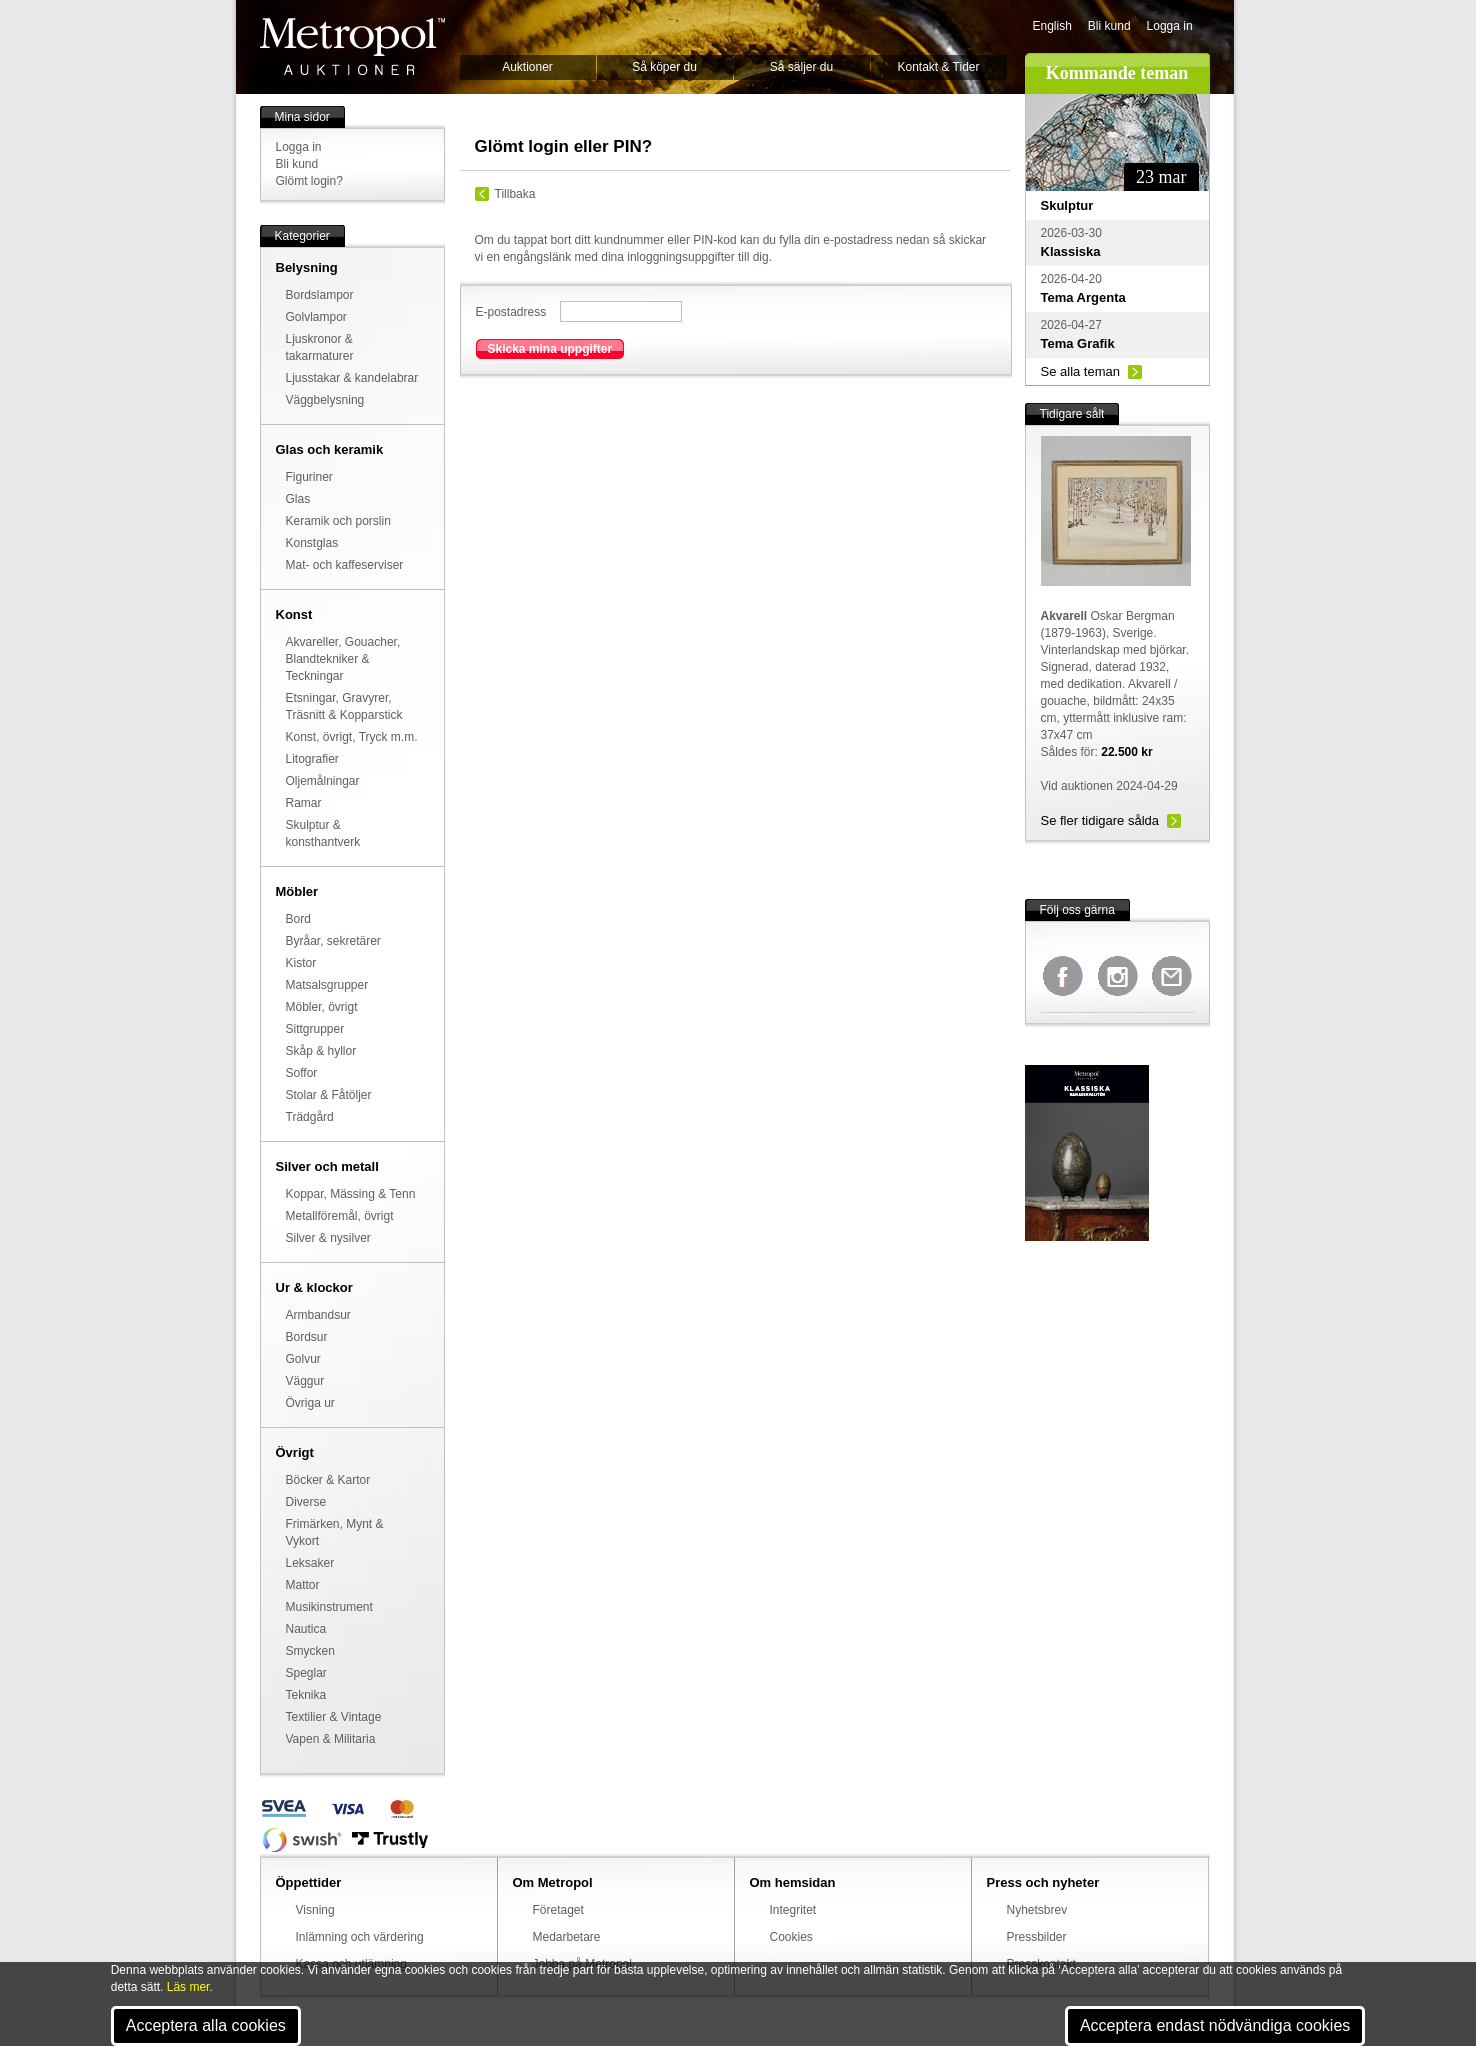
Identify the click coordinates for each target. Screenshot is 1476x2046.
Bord (298, 919)
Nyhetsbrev (1037, 1910)
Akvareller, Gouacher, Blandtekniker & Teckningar (343, 659)
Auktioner (527, 67)
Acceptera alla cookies (206, 2025)
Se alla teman (1081, 371)
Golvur (303, 1359)
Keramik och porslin (338, 521)
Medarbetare (567, 1937)
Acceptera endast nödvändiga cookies (1215, 2025)
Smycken (310, 1651)
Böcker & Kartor (328, 1480)
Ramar (304, 803)
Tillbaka (515, 194)
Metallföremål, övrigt (340, 1216)
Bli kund (1109, 26)
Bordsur (307, 1337)
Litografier (312, 759)
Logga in (1170, 26)
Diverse (306, 1502)
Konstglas (312, 543)
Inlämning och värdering (360, 1937)
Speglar (306, 1673)
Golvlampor (316, 317)
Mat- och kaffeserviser (345, 565)
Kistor (301, 963)
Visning (315, 1910)
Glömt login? (309, 181)
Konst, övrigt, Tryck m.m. (352, 737)
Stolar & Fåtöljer (329, 1095)
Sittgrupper (315, 1029)
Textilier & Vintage (334, 1717)
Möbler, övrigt (322, 1007)
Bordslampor (320, 295)
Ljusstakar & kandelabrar (352, 378)
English (1052, 26)
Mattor (303, 1585)
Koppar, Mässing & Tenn (351, 1194)
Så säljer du (801, 67)
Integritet (793, 1910)
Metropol (352, 46)
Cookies (791, 1937)
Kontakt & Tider (938, 67)
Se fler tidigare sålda (1100, 820)
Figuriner (309, 477)
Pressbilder (1037, 1937)
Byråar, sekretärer (333, 941)
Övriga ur (310, 1403)
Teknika (306, 1695)
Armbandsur (318, 1315)
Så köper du (664, 67)
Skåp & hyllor (321, 1051)
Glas (298, 499)
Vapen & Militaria (331, 1739)
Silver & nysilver (328, 1238)
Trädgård (310, 1117)
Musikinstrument (329, 1607)
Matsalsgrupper (327, 985)
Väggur (305, 1381)
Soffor (302, 1073)
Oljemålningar (323, 781)
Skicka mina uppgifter (550, 349)
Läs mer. (190, 1987)
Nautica (306, 1629)
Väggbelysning (325, 400)
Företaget (558, 1910)
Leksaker (310, 1563)
